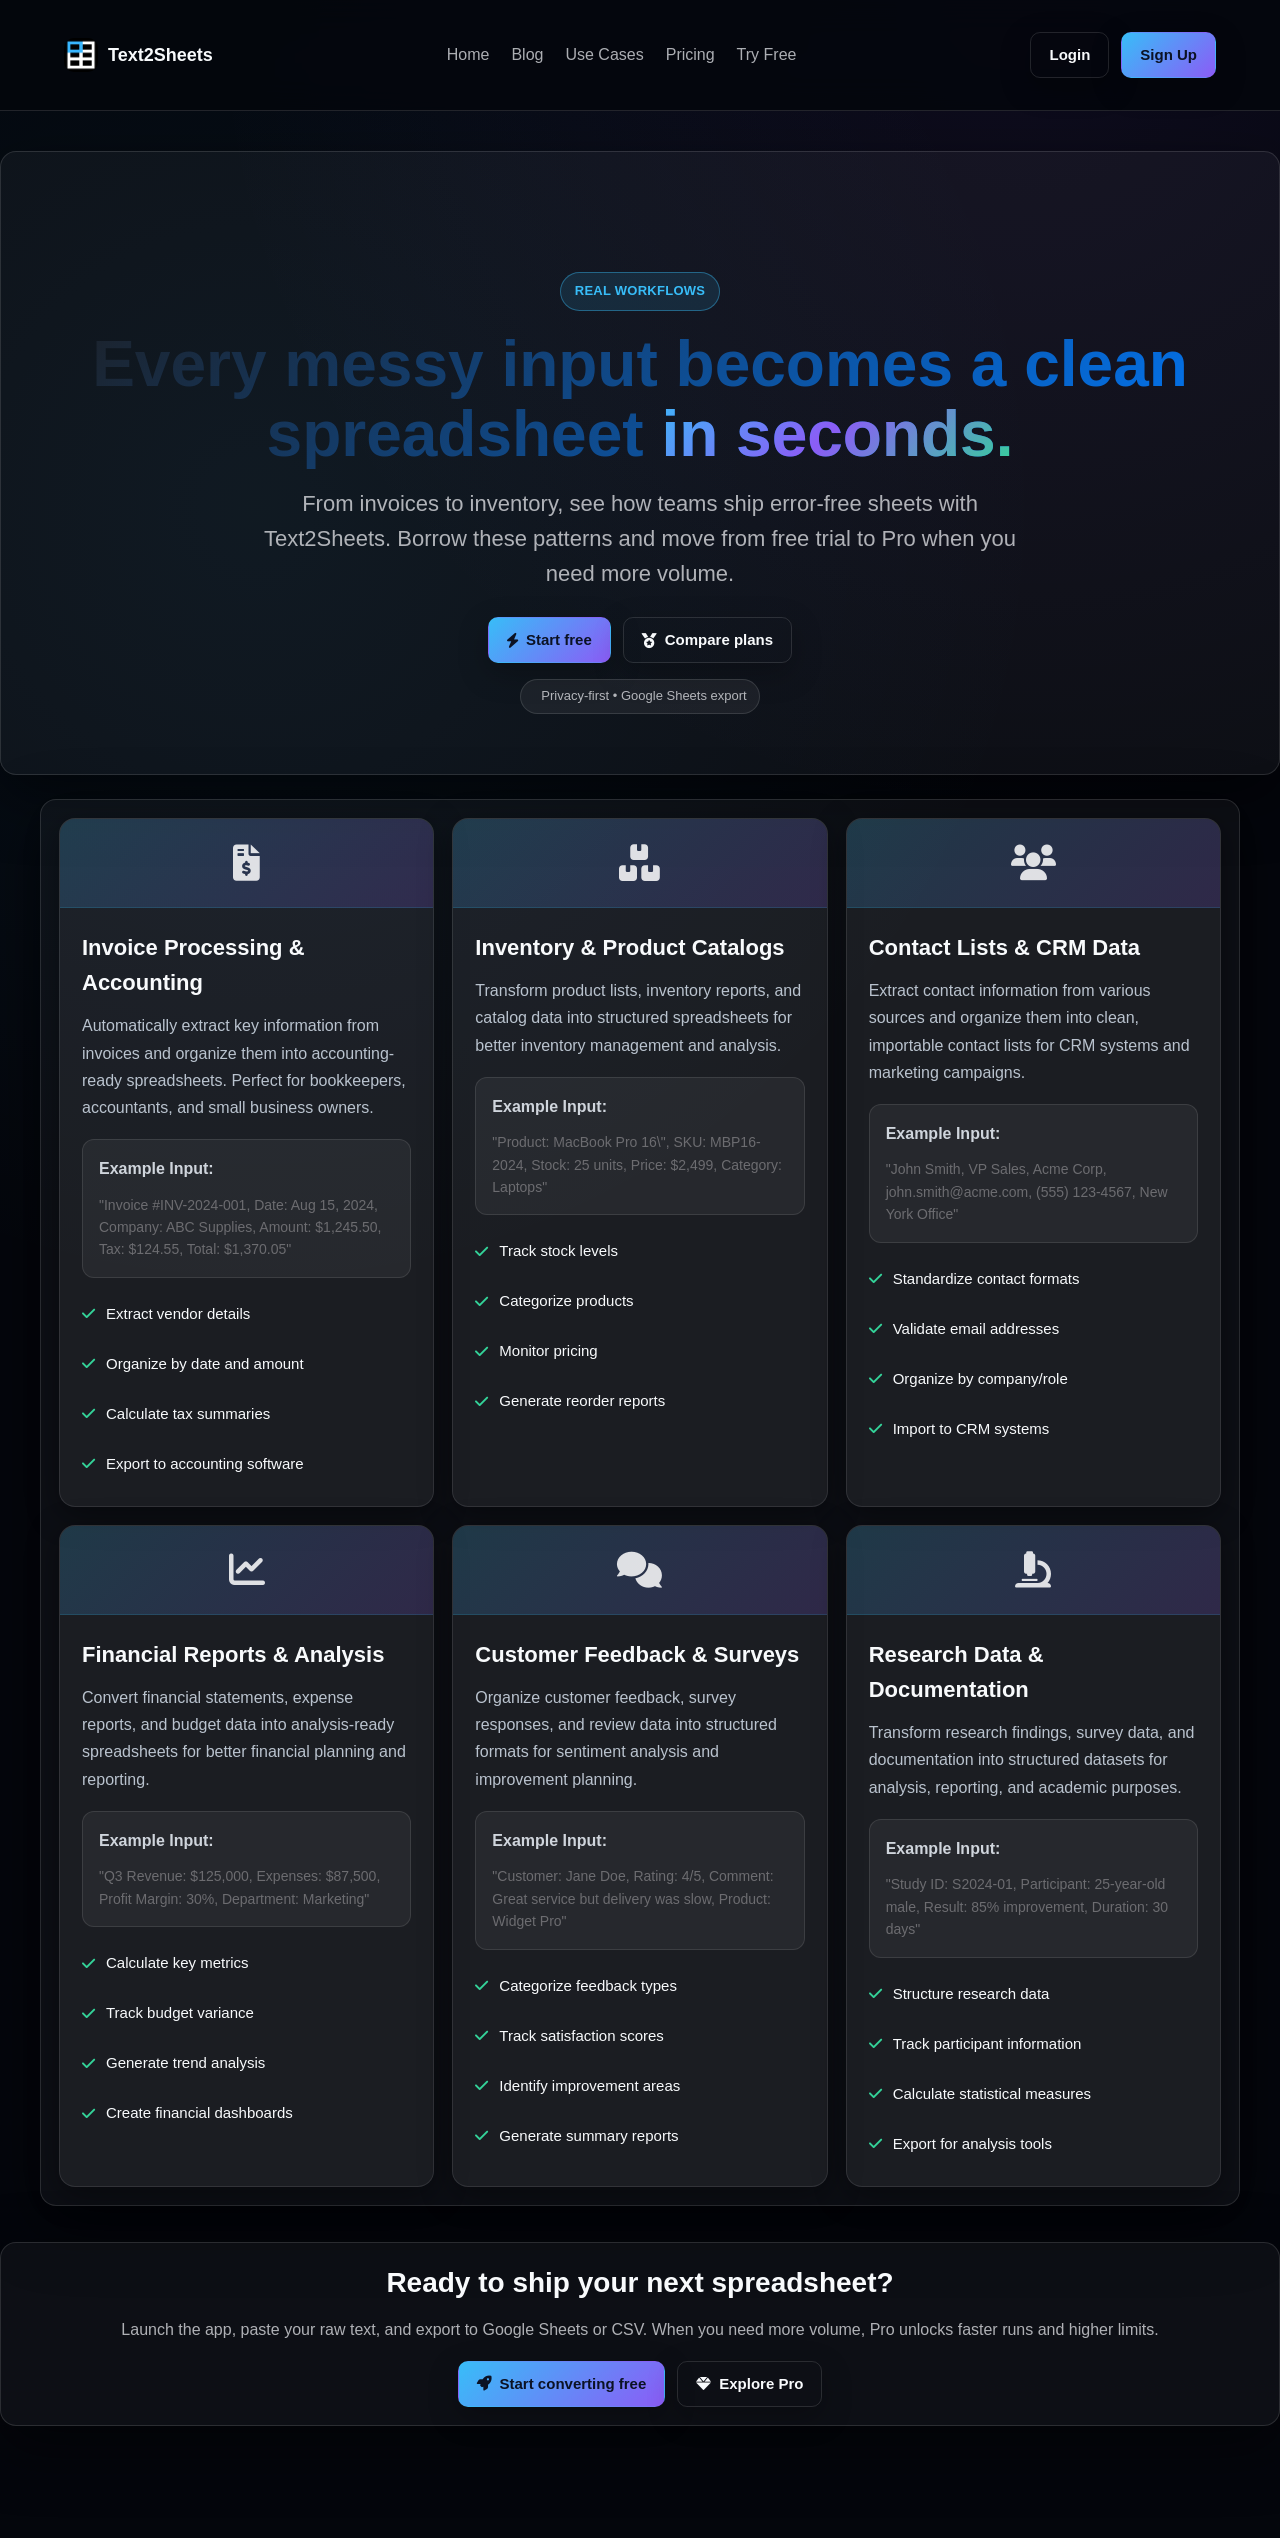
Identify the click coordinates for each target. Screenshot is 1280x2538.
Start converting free (562, 2383)
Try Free (767, 54)
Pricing (690, 54)
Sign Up (1168, 54)
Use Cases (604, 54)
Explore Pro (749, 2383)
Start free (549, 639)
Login (1069, 54)
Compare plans (707, 639)
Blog (527, 54)
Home (468, 54)
